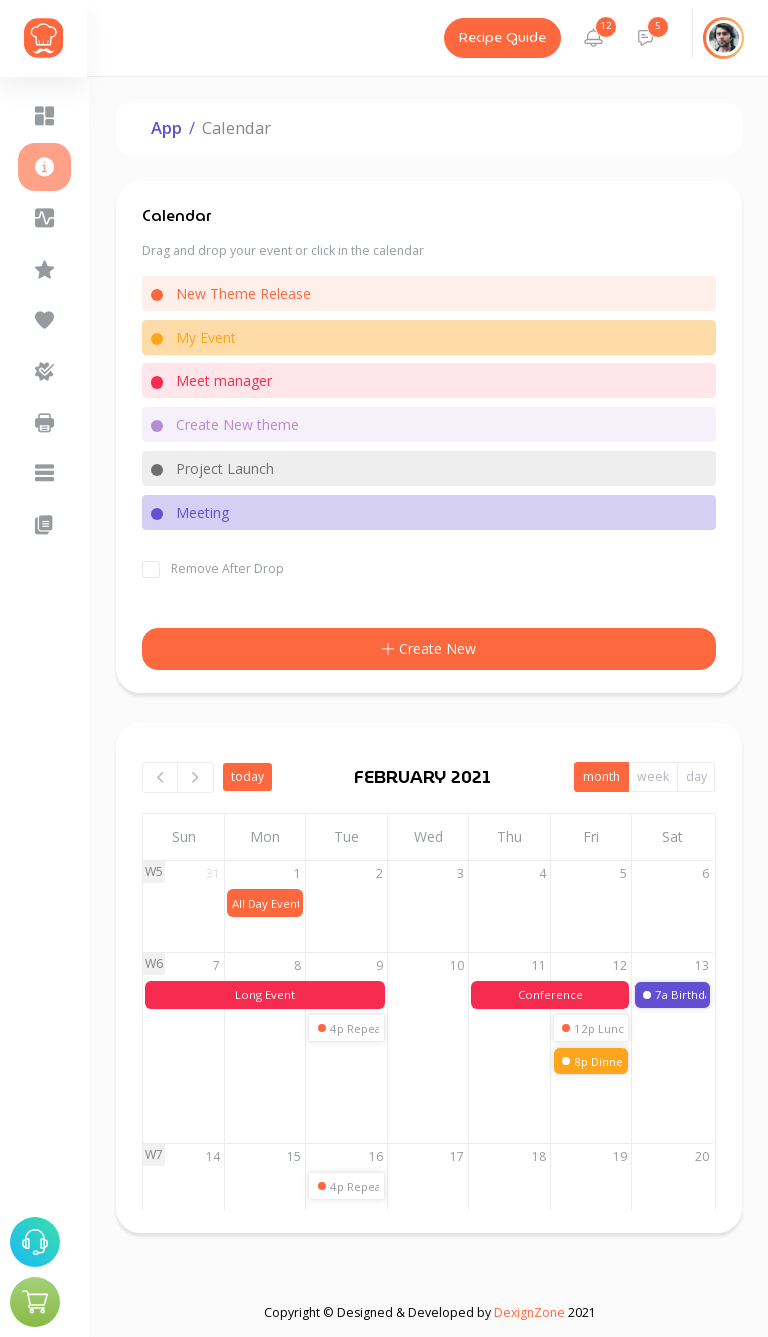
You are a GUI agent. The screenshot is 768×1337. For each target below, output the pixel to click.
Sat (674, 836)
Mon (267, 836)
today (248, 776)
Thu (510, 836)
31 (214, 873)
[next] (197, 777)
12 (622, 965)
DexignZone (529, 1312)
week (653, 776)
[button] (594, 38)
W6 (156, 963)
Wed (429, 836)
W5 (156, 871)
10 (459, 965)
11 (540, 965)
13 (704, 965)
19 (622, 1156)
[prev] (162, 777)
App (167, 127)
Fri (592, 836)
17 (459, 1156)
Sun (185, 836)
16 (377, 1156)
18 (540, 1156)
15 (296, 1156)
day (696, 776)
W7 (156, 1154)
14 (214, 1156)
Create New (429, 649)
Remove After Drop (228, 568)
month (601, 776)
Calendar (237, 127)
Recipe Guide (502, 38)
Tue (348, 836)
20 (704, 1156)
